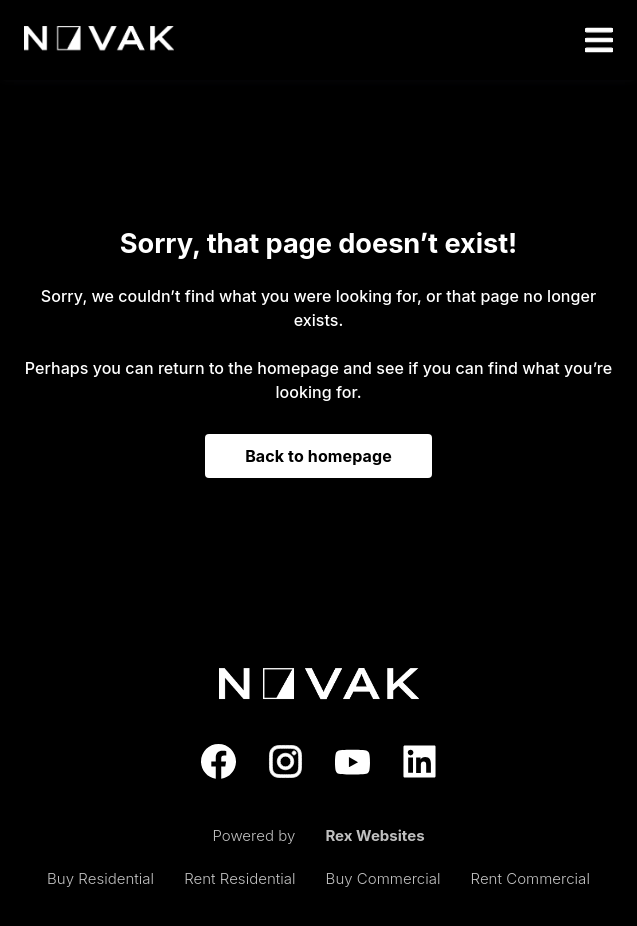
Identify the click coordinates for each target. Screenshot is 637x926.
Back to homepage (318, 456)
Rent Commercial (530, 878)
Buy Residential (100, 878)
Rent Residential (239, 878)
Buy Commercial (383, 878)
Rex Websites (374, 835)
